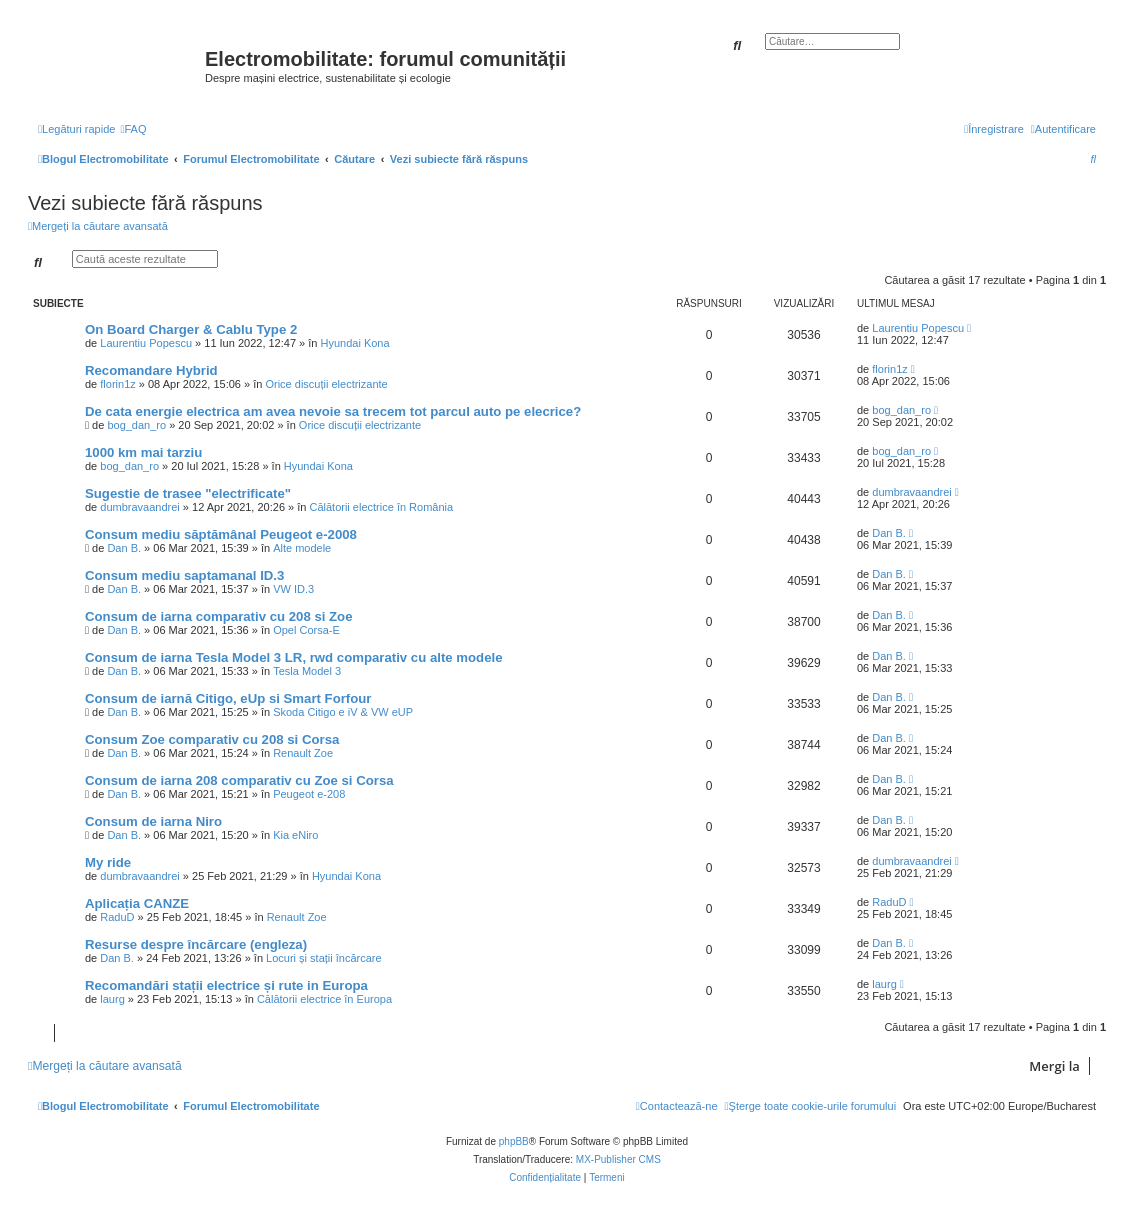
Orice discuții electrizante (326, 384)
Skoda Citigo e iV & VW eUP (343, 712)
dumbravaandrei (140, 507)
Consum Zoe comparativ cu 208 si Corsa (212, 739)
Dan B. (124, 548)
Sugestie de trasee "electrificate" (188, 493)
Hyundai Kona (354, 343)
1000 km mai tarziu (143, 452)
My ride (108, 862)
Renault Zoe (303, 753)
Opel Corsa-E (306, 630)
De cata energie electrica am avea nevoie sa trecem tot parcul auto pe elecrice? (333, 411)
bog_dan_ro (136, 425)
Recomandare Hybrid (151, 370)
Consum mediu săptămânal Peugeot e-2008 (221, 534)
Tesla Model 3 (307, 671)
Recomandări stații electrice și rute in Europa (226, 985)
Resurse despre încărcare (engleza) (196, 944)
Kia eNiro (295, 835)
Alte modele (302, 548)
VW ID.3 (293, 589)
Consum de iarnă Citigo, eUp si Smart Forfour (228, 698)
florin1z (117, 384)
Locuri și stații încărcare (324, 958)
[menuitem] (133, 129)
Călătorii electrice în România (381, 507)
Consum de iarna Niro (153, 821)
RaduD (117, 917)
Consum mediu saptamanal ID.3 (184, 575)
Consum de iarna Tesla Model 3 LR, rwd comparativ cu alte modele (293, 657)
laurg (112, 999)
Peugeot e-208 (309, 794)
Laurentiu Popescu (146, 343)
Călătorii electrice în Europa (324, 999)
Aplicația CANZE (137, 903)
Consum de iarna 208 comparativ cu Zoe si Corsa (239, 780)
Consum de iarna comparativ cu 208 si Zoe (219, 616)
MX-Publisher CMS (618, 1159)
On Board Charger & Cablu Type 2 (191, 329)
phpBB (514, 1141)
